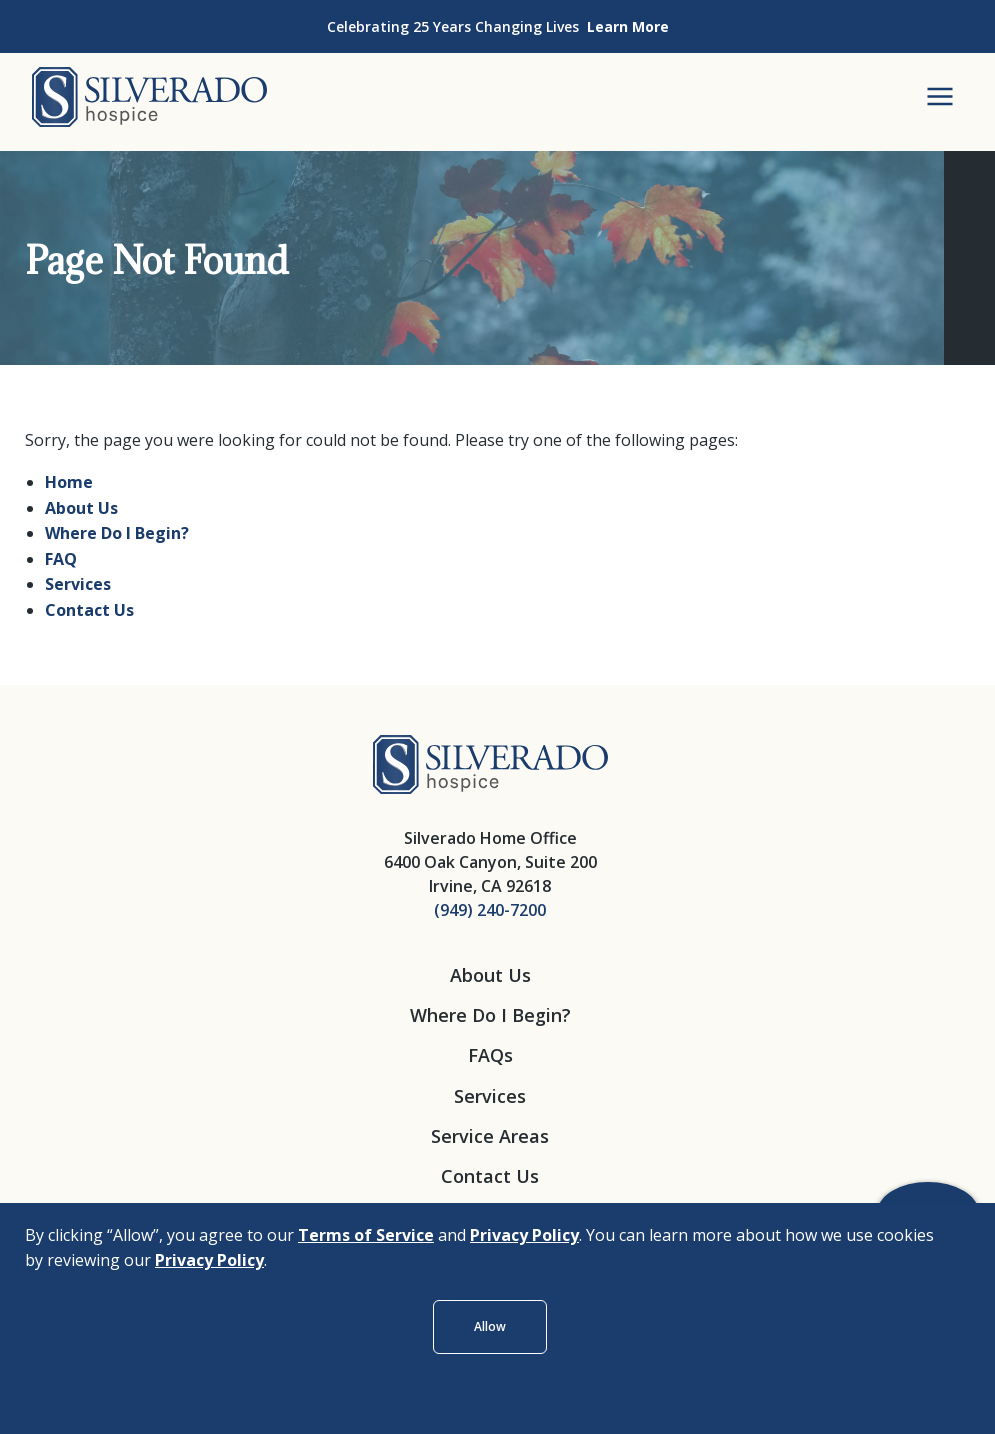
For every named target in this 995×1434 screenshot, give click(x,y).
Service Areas (490, 1136)
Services (78, 584)
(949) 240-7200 (490, 910)
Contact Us (89, 610)
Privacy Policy (524, 1235)
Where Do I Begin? (117, 533)
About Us (81, 508)
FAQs (490, 1055)
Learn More (628, 26)
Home (69, 482)
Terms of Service (366, 1235)
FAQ (61, 559)
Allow (490, 1326)
